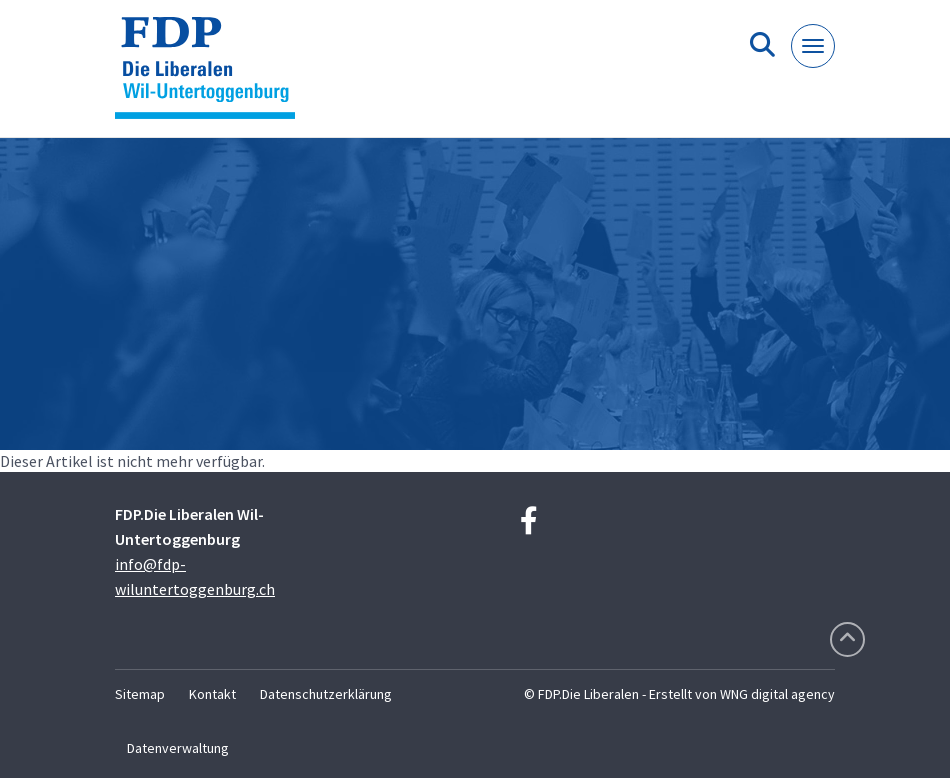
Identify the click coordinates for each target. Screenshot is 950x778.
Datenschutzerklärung (326, 694)
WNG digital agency (777, 694)
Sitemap (140, 694)
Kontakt (212, 694)
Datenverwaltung (178, 748)
